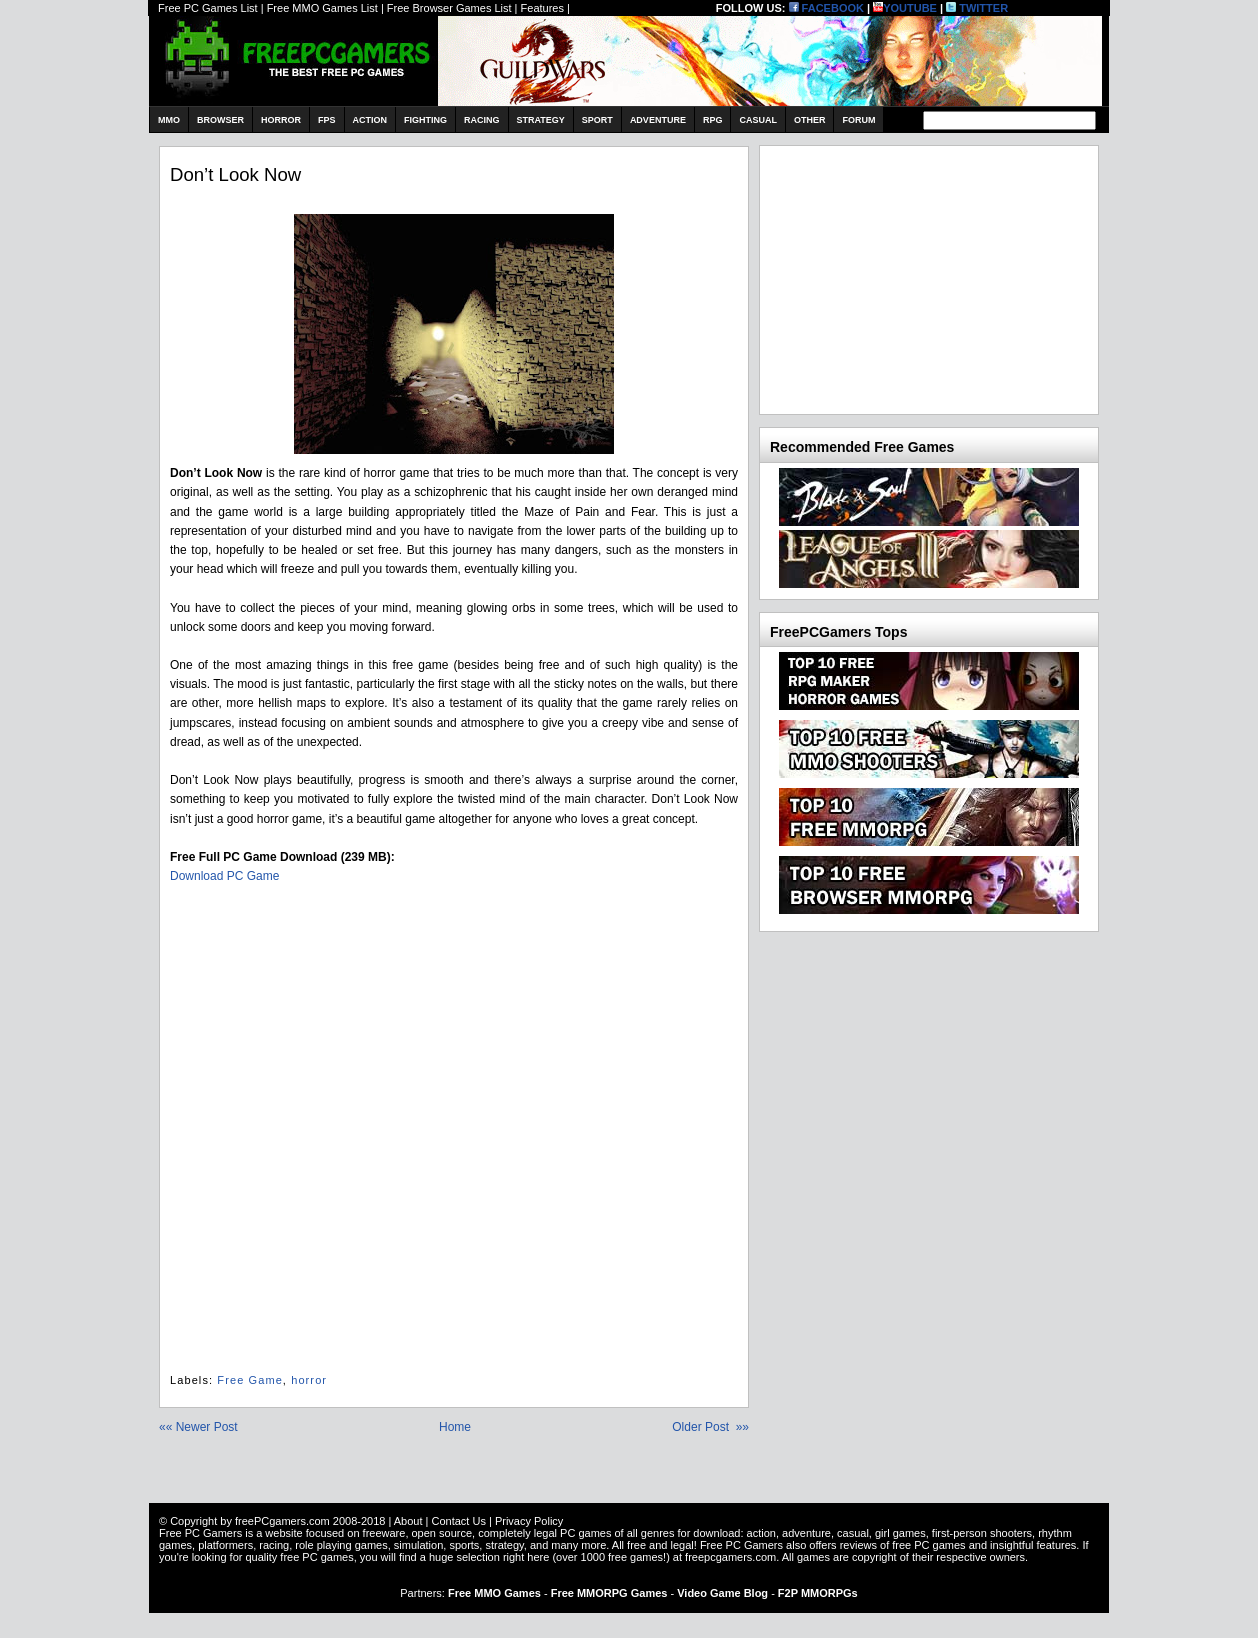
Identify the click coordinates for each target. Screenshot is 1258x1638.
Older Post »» (710, 1427)
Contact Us (458, 1521)
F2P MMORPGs (818, 1593)
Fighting (425, 120)
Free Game (250, 1380)
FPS (327, 120)
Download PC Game (224, 876)
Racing (482, 120)
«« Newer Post (198, 1427)
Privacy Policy (529, 1521)
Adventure (658, 120)
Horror (281, 120)
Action (370, 120)
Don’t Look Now (235, 174)
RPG (713, 120)
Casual (758, 120)
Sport (597, 120)
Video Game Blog (722, 1593)
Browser (220, 120)
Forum (858, 120)
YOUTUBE (905, 8)
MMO (169, 120)
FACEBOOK (826, 8)
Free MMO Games (494, 1593)
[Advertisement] (920, 277)
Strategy (541, 120)
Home (455, 1427)
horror (309, 1380)
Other (810, 120)
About (408, 1521)
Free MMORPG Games (609, 1593)
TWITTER (977, 8)
